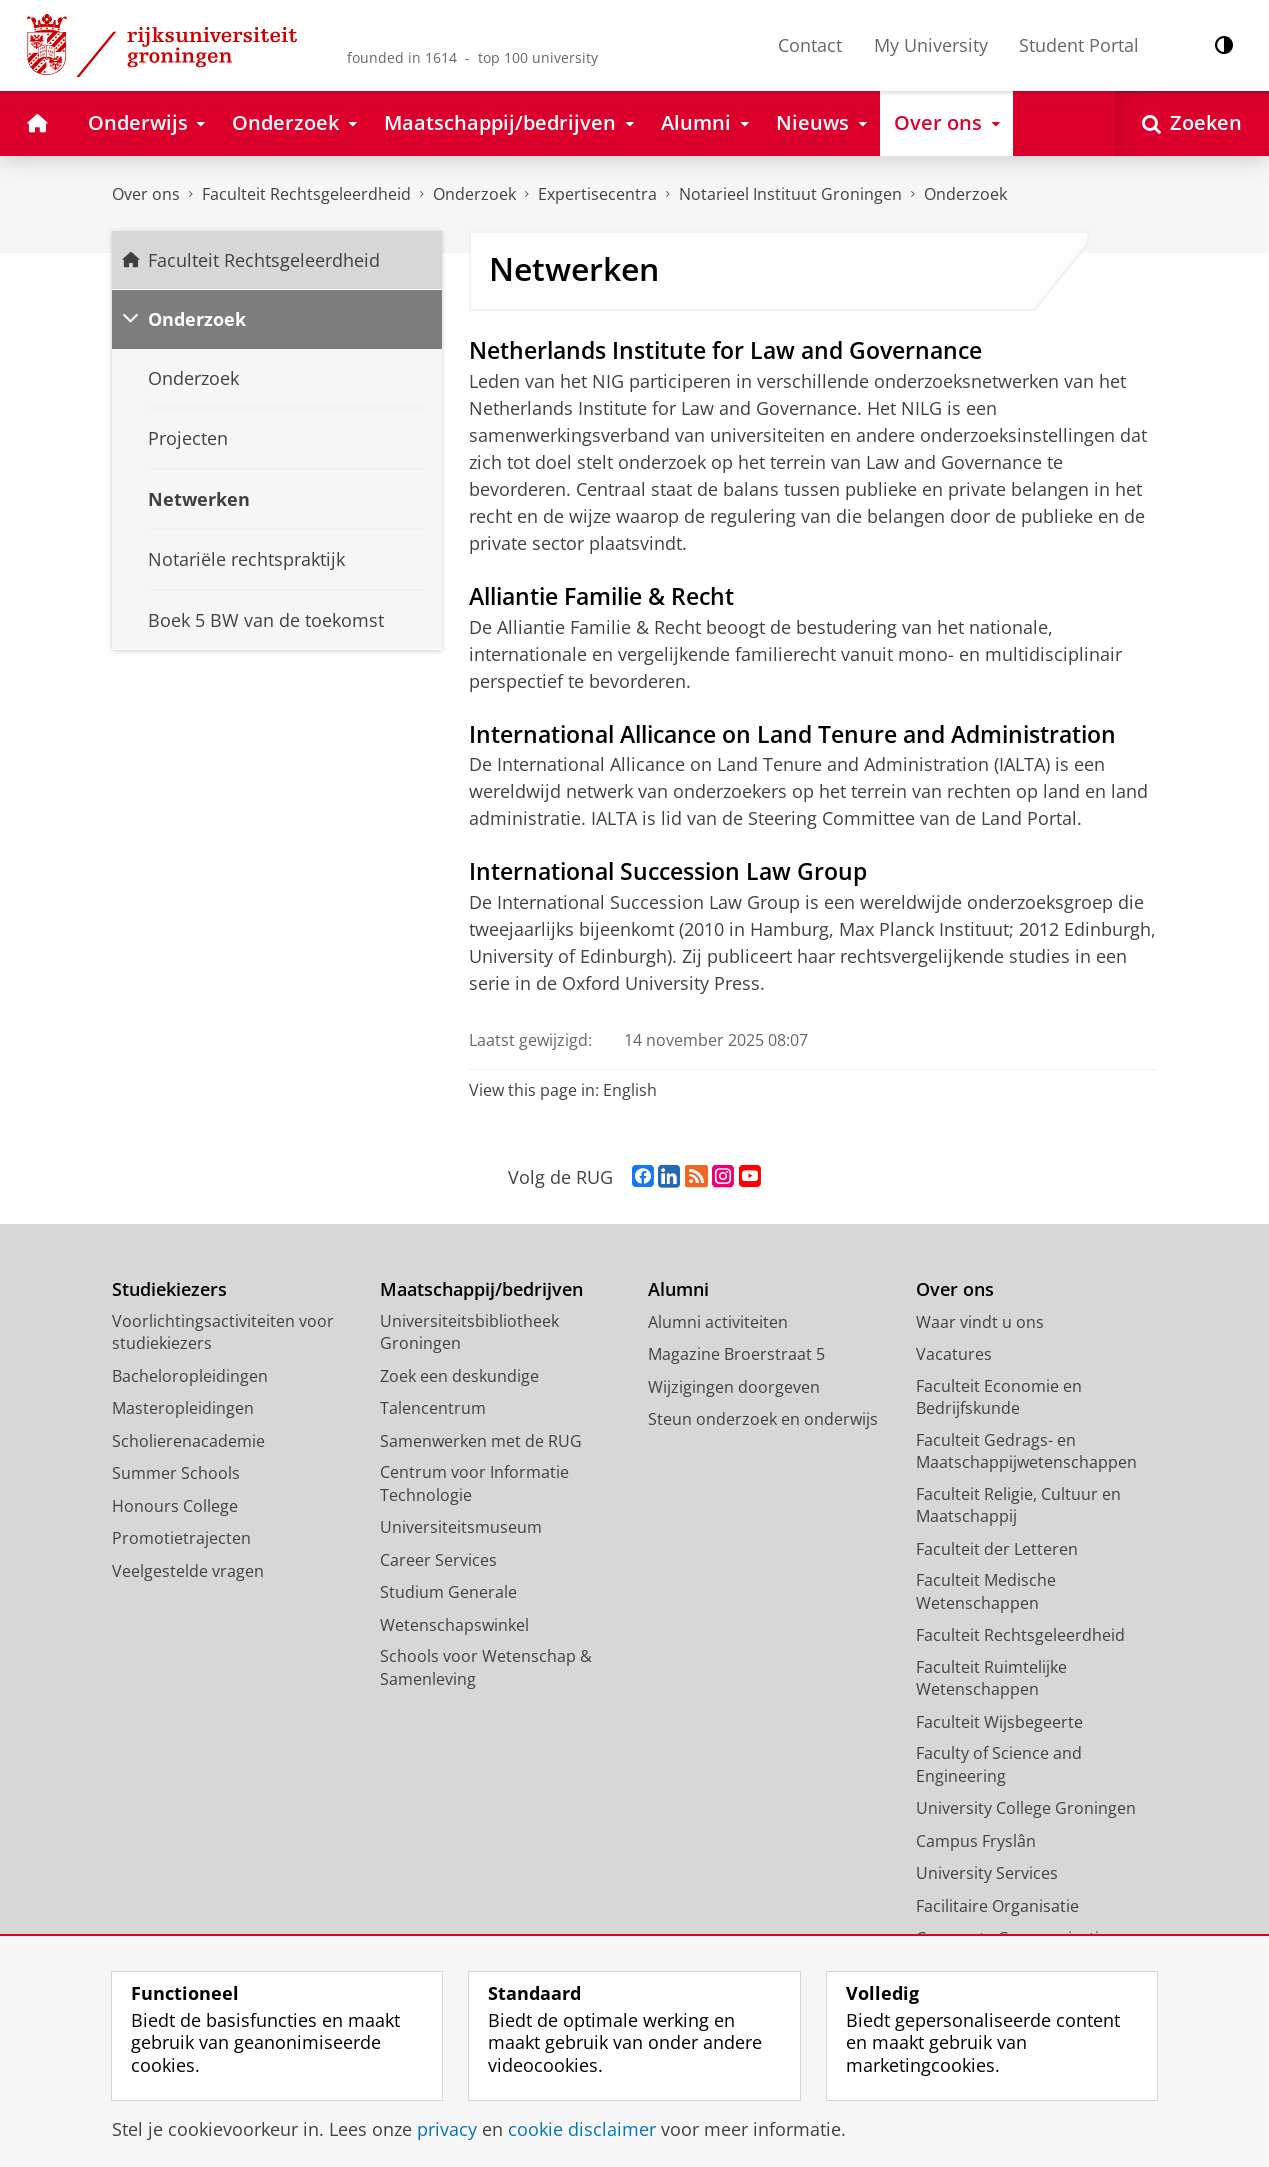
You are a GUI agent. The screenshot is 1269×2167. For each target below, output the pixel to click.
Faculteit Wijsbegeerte (999, 1722)
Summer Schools (176, 1473)
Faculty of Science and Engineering (999, 1764)
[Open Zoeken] (1192, 123)
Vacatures (954, 1354)
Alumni (678, 1289)
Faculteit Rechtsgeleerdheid (306, 194)
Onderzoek (474, 194)
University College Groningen (1026, 1808)
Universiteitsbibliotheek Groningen (469, 1332)
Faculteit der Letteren (997, 1549)
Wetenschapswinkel (454, 1625)
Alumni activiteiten (718, 1322)
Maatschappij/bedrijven (481, 1289)
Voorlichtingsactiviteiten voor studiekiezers (223, 1332)
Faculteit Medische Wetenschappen (986, 1591)
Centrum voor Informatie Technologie (474, 1483)
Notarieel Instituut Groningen (790, 194)
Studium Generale (448, 1592)
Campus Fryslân (976, 1841)
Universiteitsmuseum (461, 1527)
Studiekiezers (169, 1289)
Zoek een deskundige (459, 1376)
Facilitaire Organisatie (997, 1906)
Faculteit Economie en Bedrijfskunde (999, 1397)
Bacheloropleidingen (190, 1376)
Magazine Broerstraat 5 (736, 1354)
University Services (987, 1873)
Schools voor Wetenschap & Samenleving (486, 1667)
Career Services (438, 1560)
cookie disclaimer (582, 2129)
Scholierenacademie (188, 1441)
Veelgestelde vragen (188, 1571)
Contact (810, 45)
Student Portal (1079, 45)
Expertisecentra (597, 194)
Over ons (146, 194)
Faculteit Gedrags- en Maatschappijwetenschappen (1026, 1451)
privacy (447, 2129)
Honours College (175, 1506)
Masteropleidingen (183, 1408)
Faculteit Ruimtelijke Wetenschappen (991, 1678)
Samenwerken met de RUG (481, 1441)
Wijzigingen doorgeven (734, 1387)
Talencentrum (433, 1408)
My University (931, 45)
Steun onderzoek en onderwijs (763, 1419)
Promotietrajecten (181, 1538)
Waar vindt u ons (980, 1322)
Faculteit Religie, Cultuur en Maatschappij (1018, 1505)
